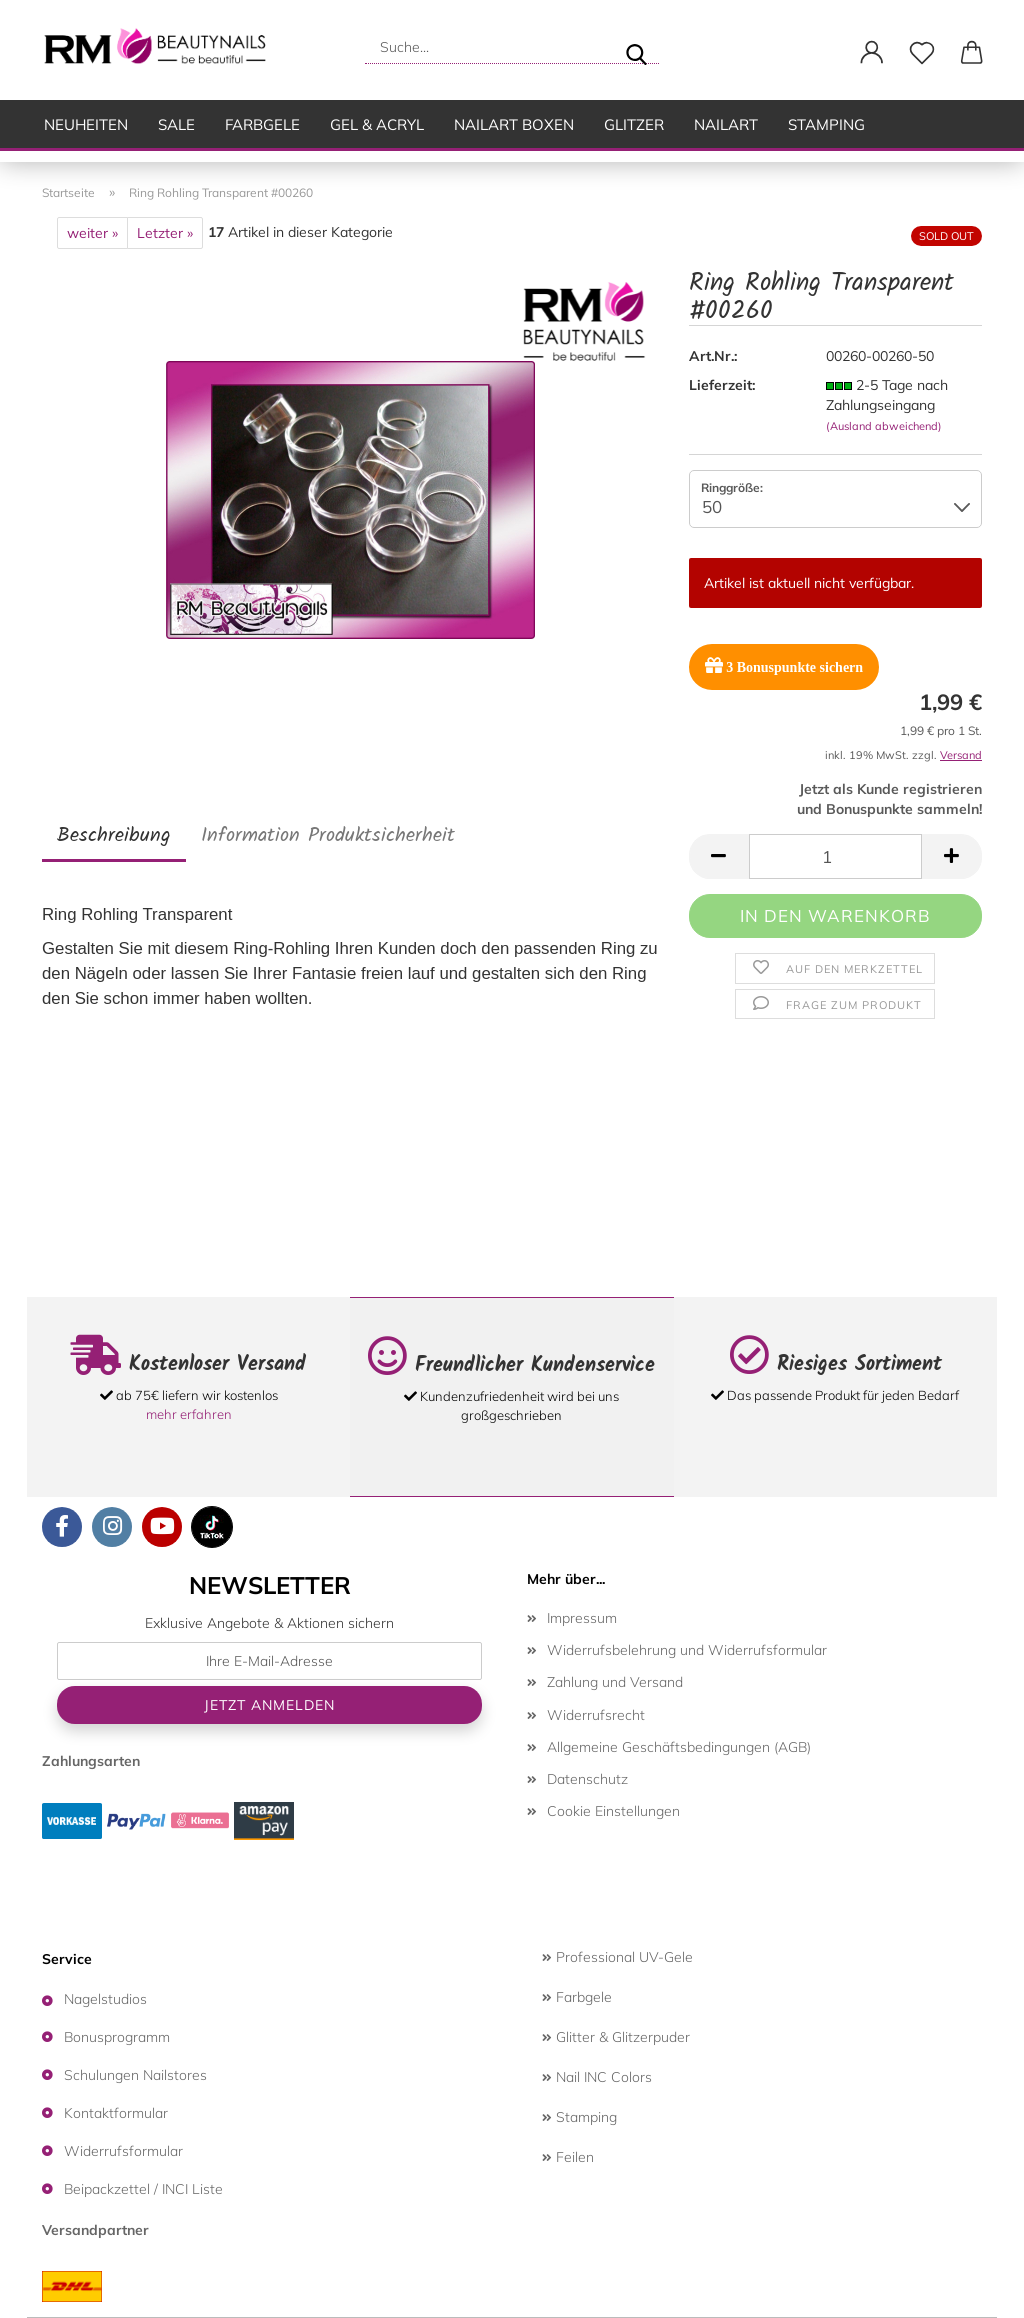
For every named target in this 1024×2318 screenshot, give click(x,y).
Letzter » (165, 233)
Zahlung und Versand (615, 1682)
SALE (176, 124)
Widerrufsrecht (596, 1715)
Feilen (568, 2157)
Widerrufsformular (123, 2151)
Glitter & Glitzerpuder (616, 2037)
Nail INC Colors (597, 2077)
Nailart (726, 124)
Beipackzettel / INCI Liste (143, 2189)
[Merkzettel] (922, 53)
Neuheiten (86, 124)
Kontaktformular (116, 2113)
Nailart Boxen (514, 124)
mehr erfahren (189, 1414)
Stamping (826, 124)
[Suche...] (636, 47)
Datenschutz (587, 1779)
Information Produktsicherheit (328, 836)
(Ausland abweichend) (884, 426)
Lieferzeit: (722, 385)
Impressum (582, 1618)
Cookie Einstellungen (613, 1811)
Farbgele (262, 124)
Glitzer (634, 124)
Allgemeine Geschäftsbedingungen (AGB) (679, 1747)
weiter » (92, 233)
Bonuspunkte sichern (784, 665)
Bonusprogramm (117, 2037)
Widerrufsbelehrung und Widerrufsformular (687, 1650)
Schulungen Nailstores (135, 2075)
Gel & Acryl (377, 124)
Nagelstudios (105, 1999)
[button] (872, 53)
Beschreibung (114, 836)
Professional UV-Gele (617, 1957)
